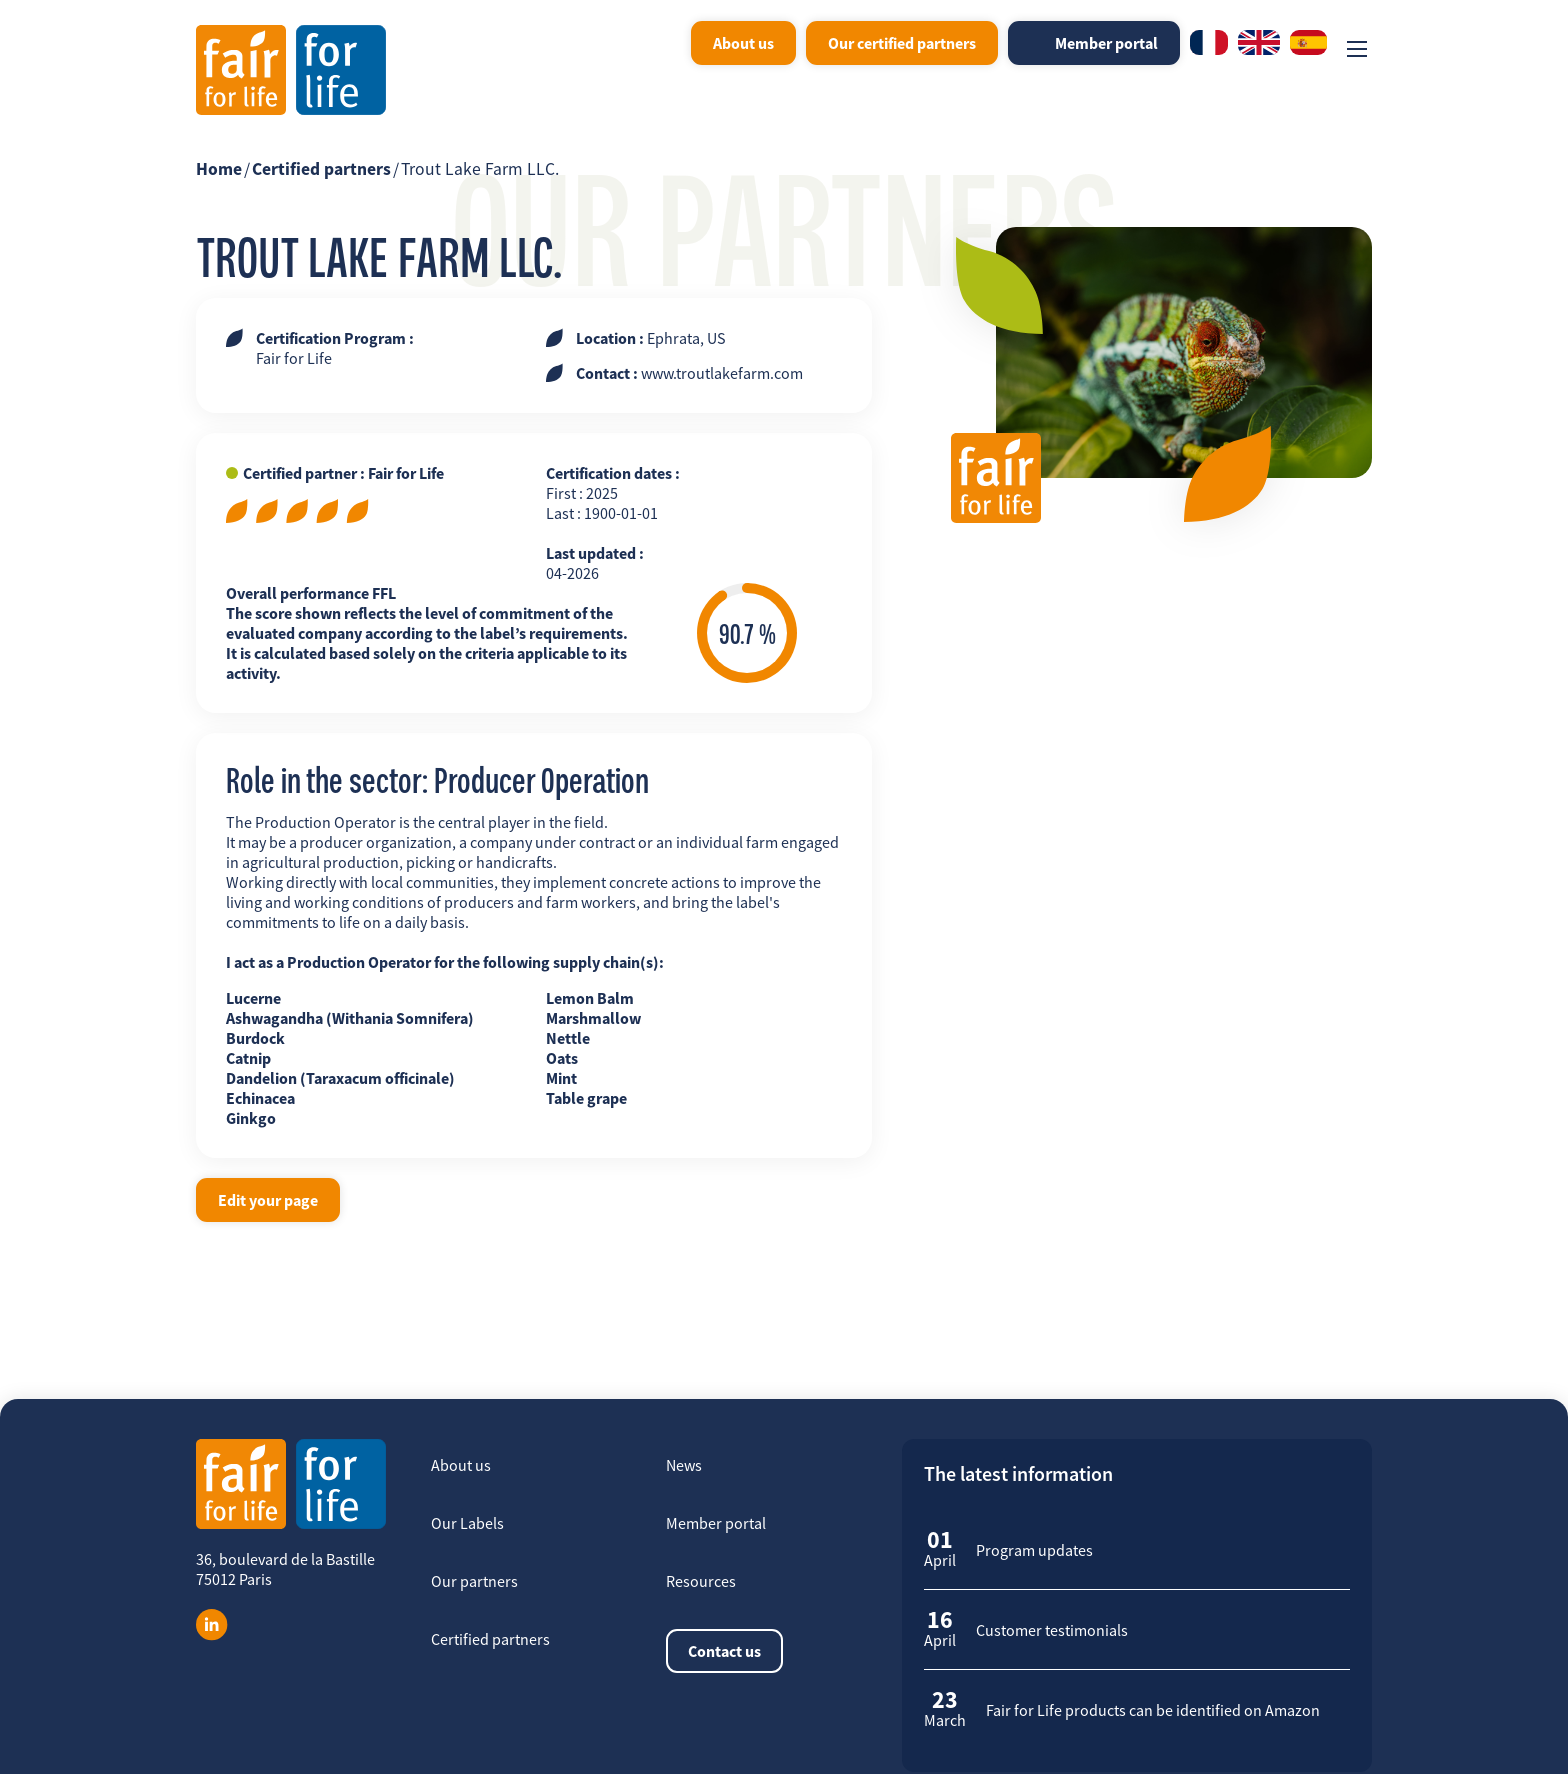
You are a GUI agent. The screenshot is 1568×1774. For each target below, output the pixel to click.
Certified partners (321, 169)
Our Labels (467, 1523)
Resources (701, 1581)
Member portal (1106, 43)
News (684, 1465)
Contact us (724, 1651)
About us (743, 43)
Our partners (474, 1581)
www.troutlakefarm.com (722, 373)
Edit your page (268, 1200)
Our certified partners (902, 43)
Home (219, 169)
